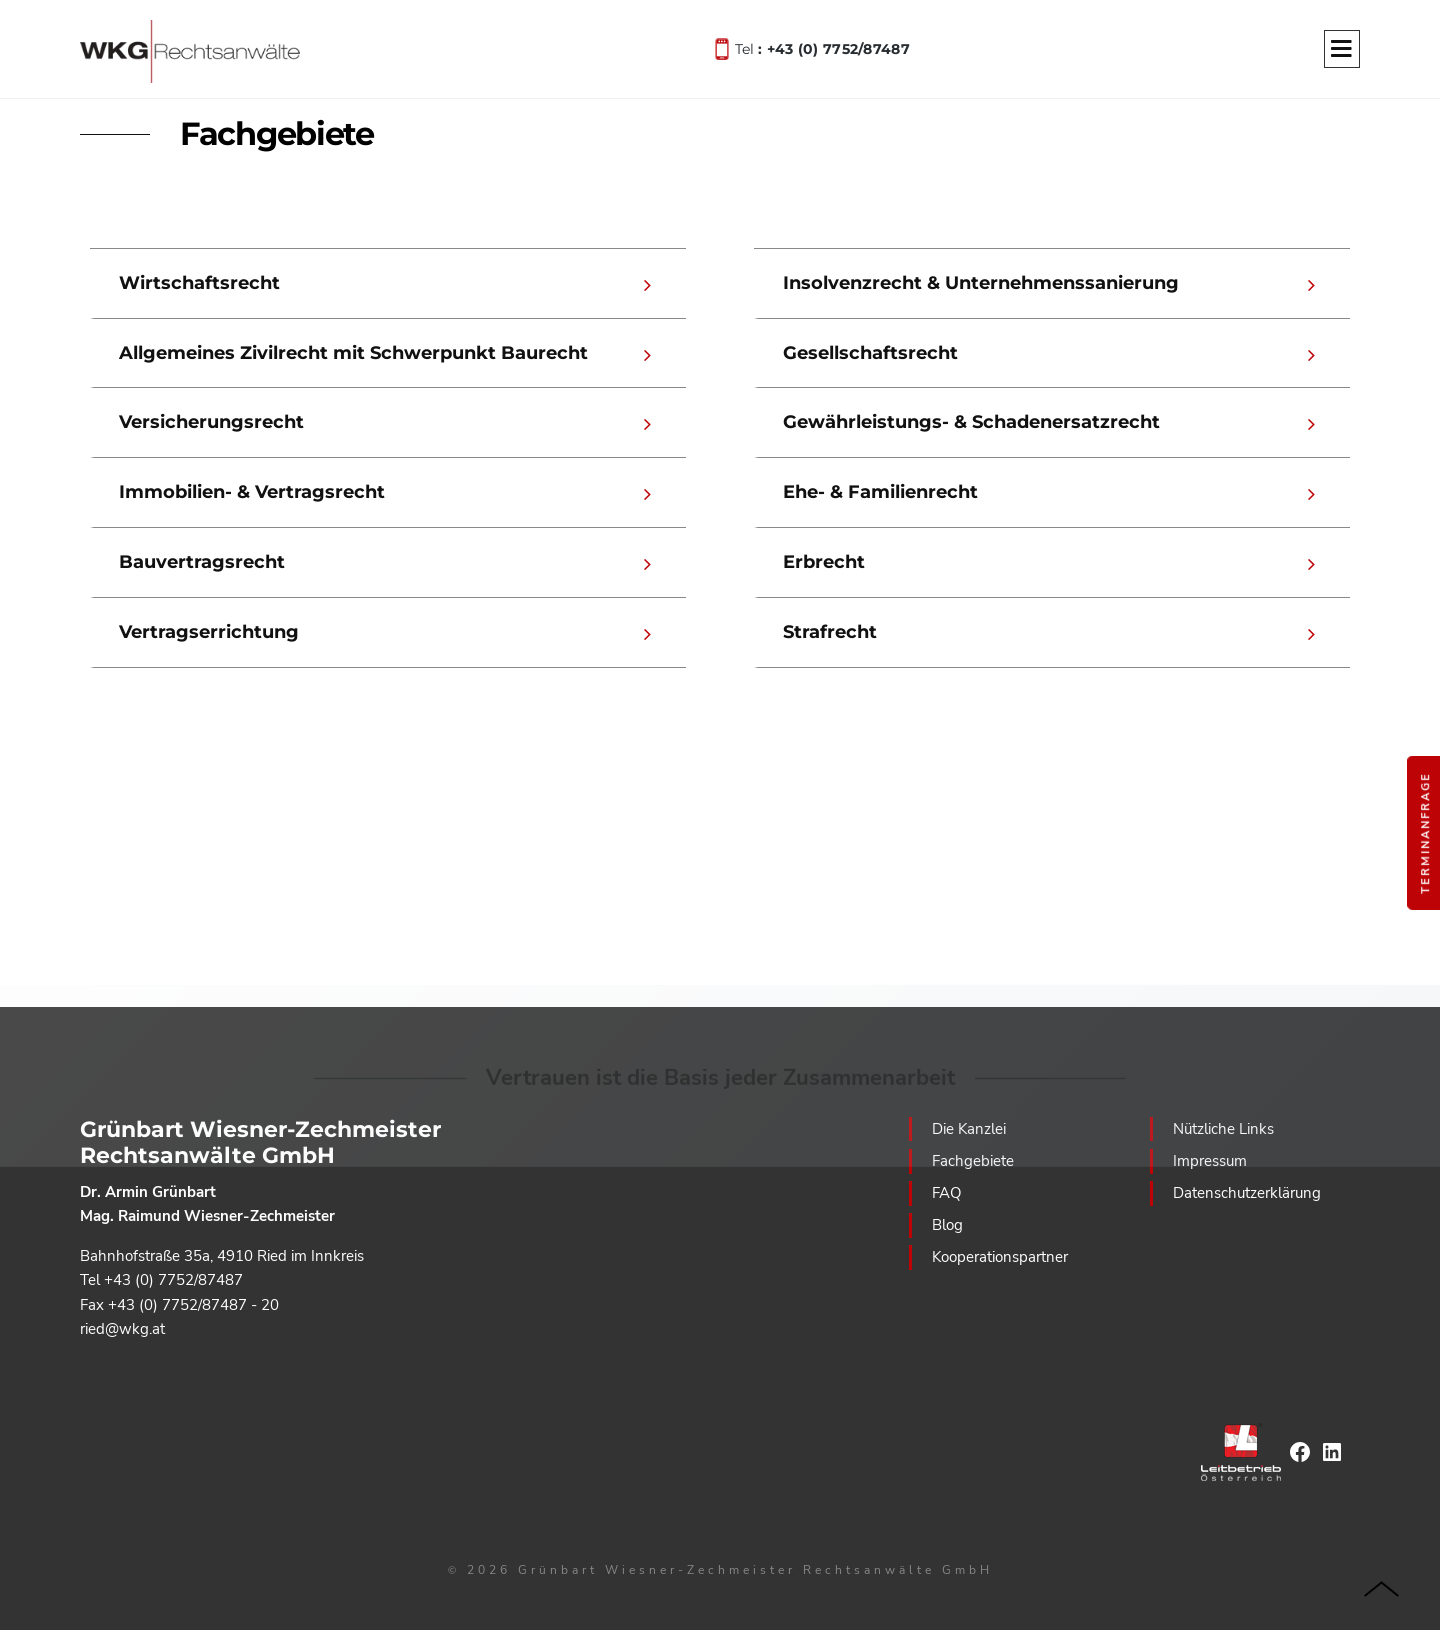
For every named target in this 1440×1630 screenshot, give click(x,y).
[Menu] (1342, 50)
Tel (822, 47)
